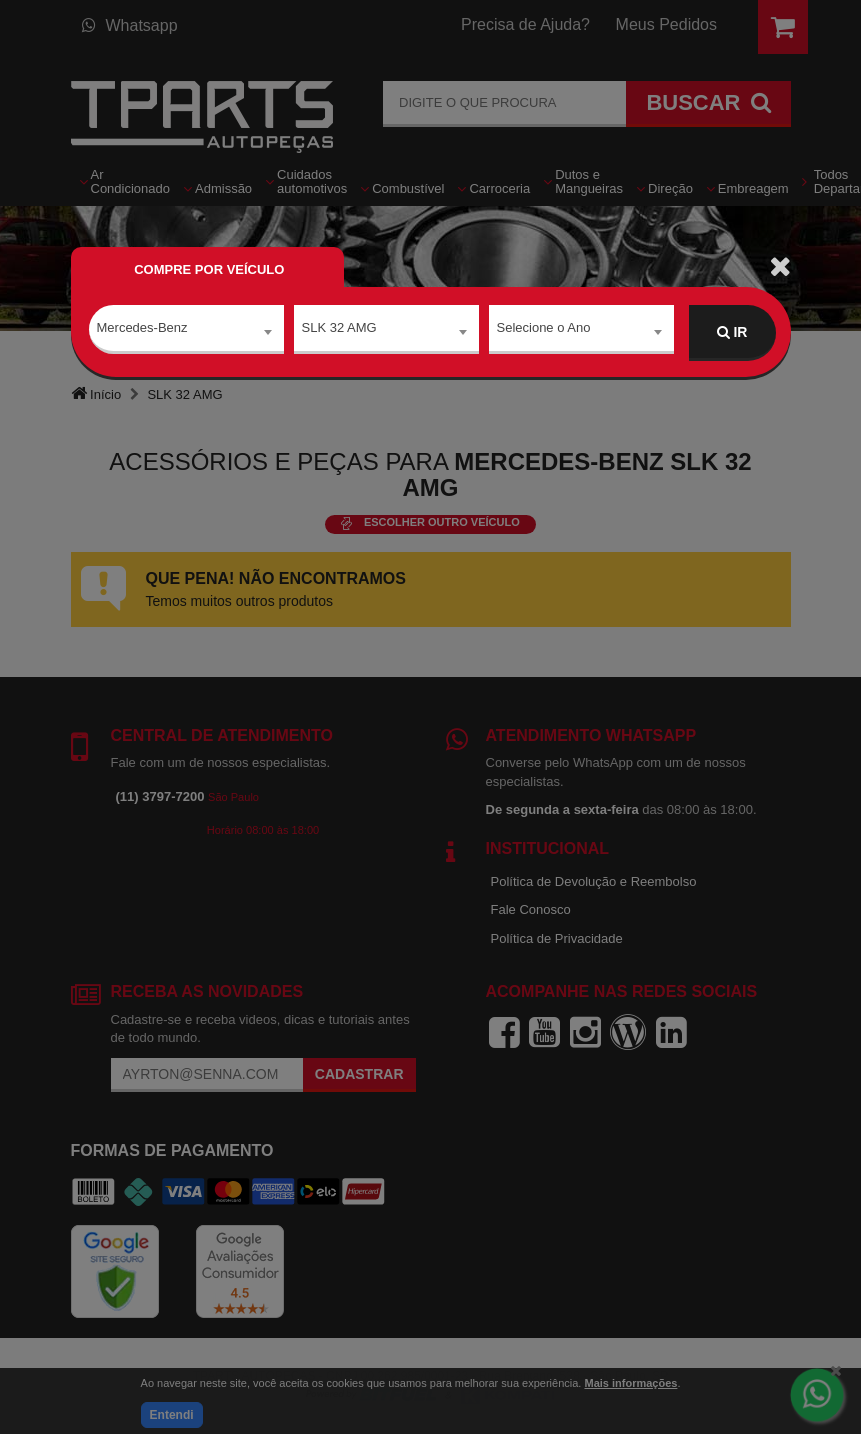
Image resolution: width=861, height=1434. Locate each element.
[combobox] (186, 333)
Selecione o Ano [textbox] (544, 331)
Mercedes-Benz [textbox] (142, 331)
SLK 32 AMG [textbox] (339, 331)
